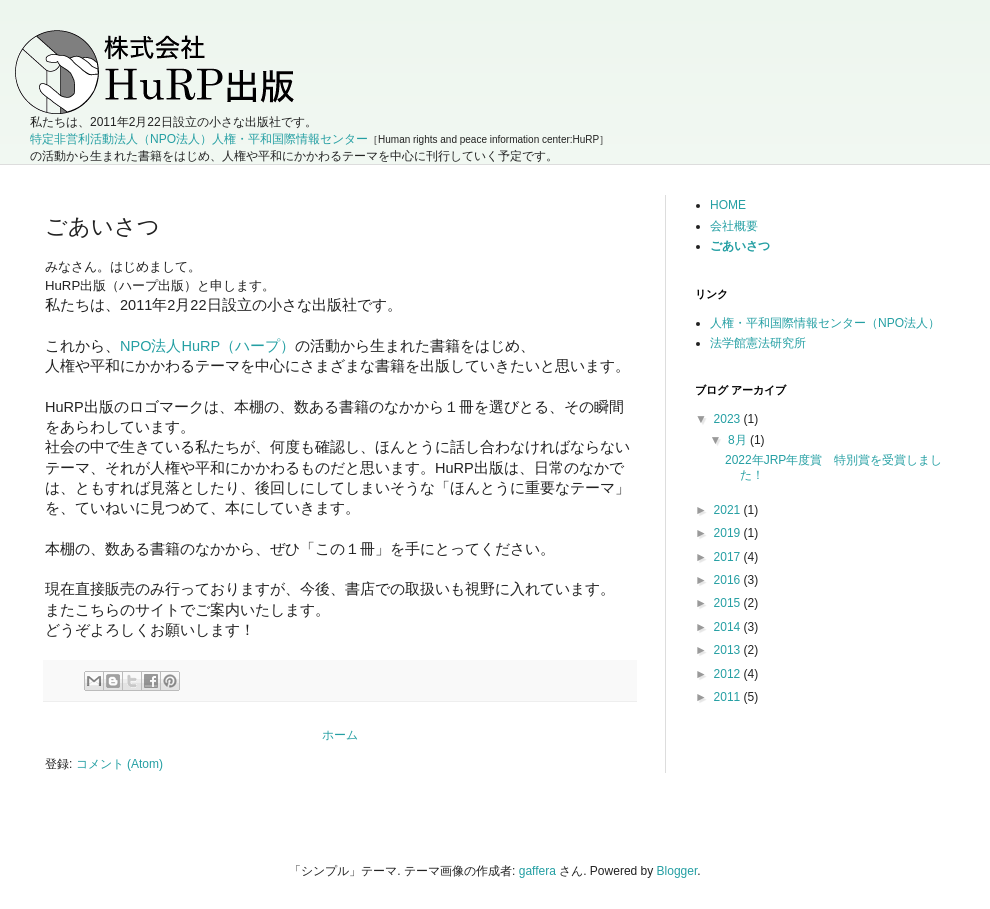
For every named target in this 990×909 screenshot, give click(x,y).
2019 (729, 533)
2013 (729, 650)
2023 (729, 419)
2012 (729, 674)
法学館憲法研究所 (758, 343)
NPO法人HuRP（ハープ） (207, 346)
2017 (729, 557)
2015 (729, 603)
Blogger (677, 871)
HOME (728, 205)
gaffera (537, 871)
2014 (729, 627)
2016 (729, 580)
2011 (729, 697)
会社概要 (734, 226)
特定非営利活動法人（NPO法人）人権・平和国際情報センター (199, 139)
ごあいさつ (740, 246)
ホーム (340, 735)
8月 (739, 440)
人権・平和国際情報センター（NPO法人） (825, 323)
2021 (729, 510)
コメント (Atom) (119, 764)
